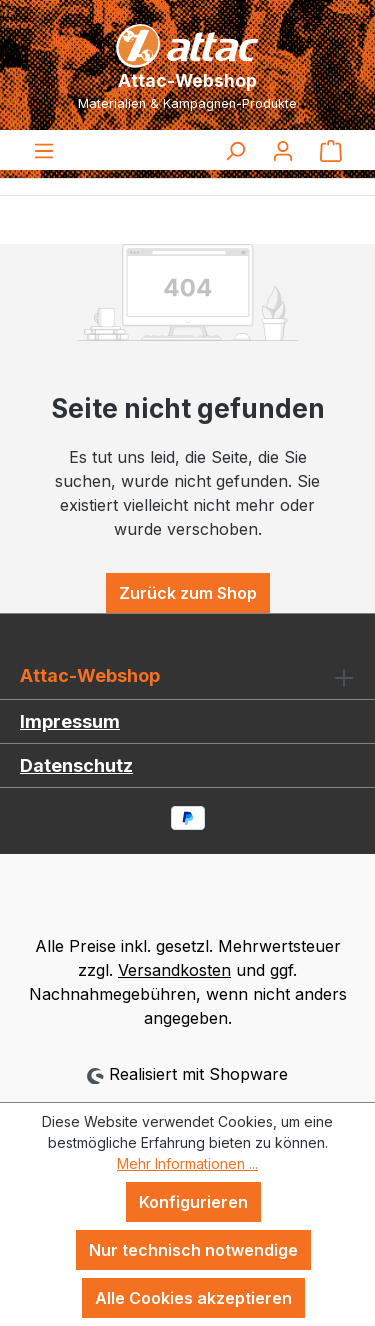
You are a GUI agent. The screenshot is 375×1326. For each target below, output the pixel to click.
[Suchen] (235, 150)
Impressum (70, 721)
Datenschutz (76, 765)
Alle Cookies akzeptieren (193, 1298)
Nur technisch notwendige (193, 1250)
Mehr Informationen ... (187, 1163)
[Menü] (44, 150)
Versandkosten (174, 970)
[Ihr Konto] (283, 150)
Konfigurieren (193, 1202)
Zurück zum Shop (188, 593)
